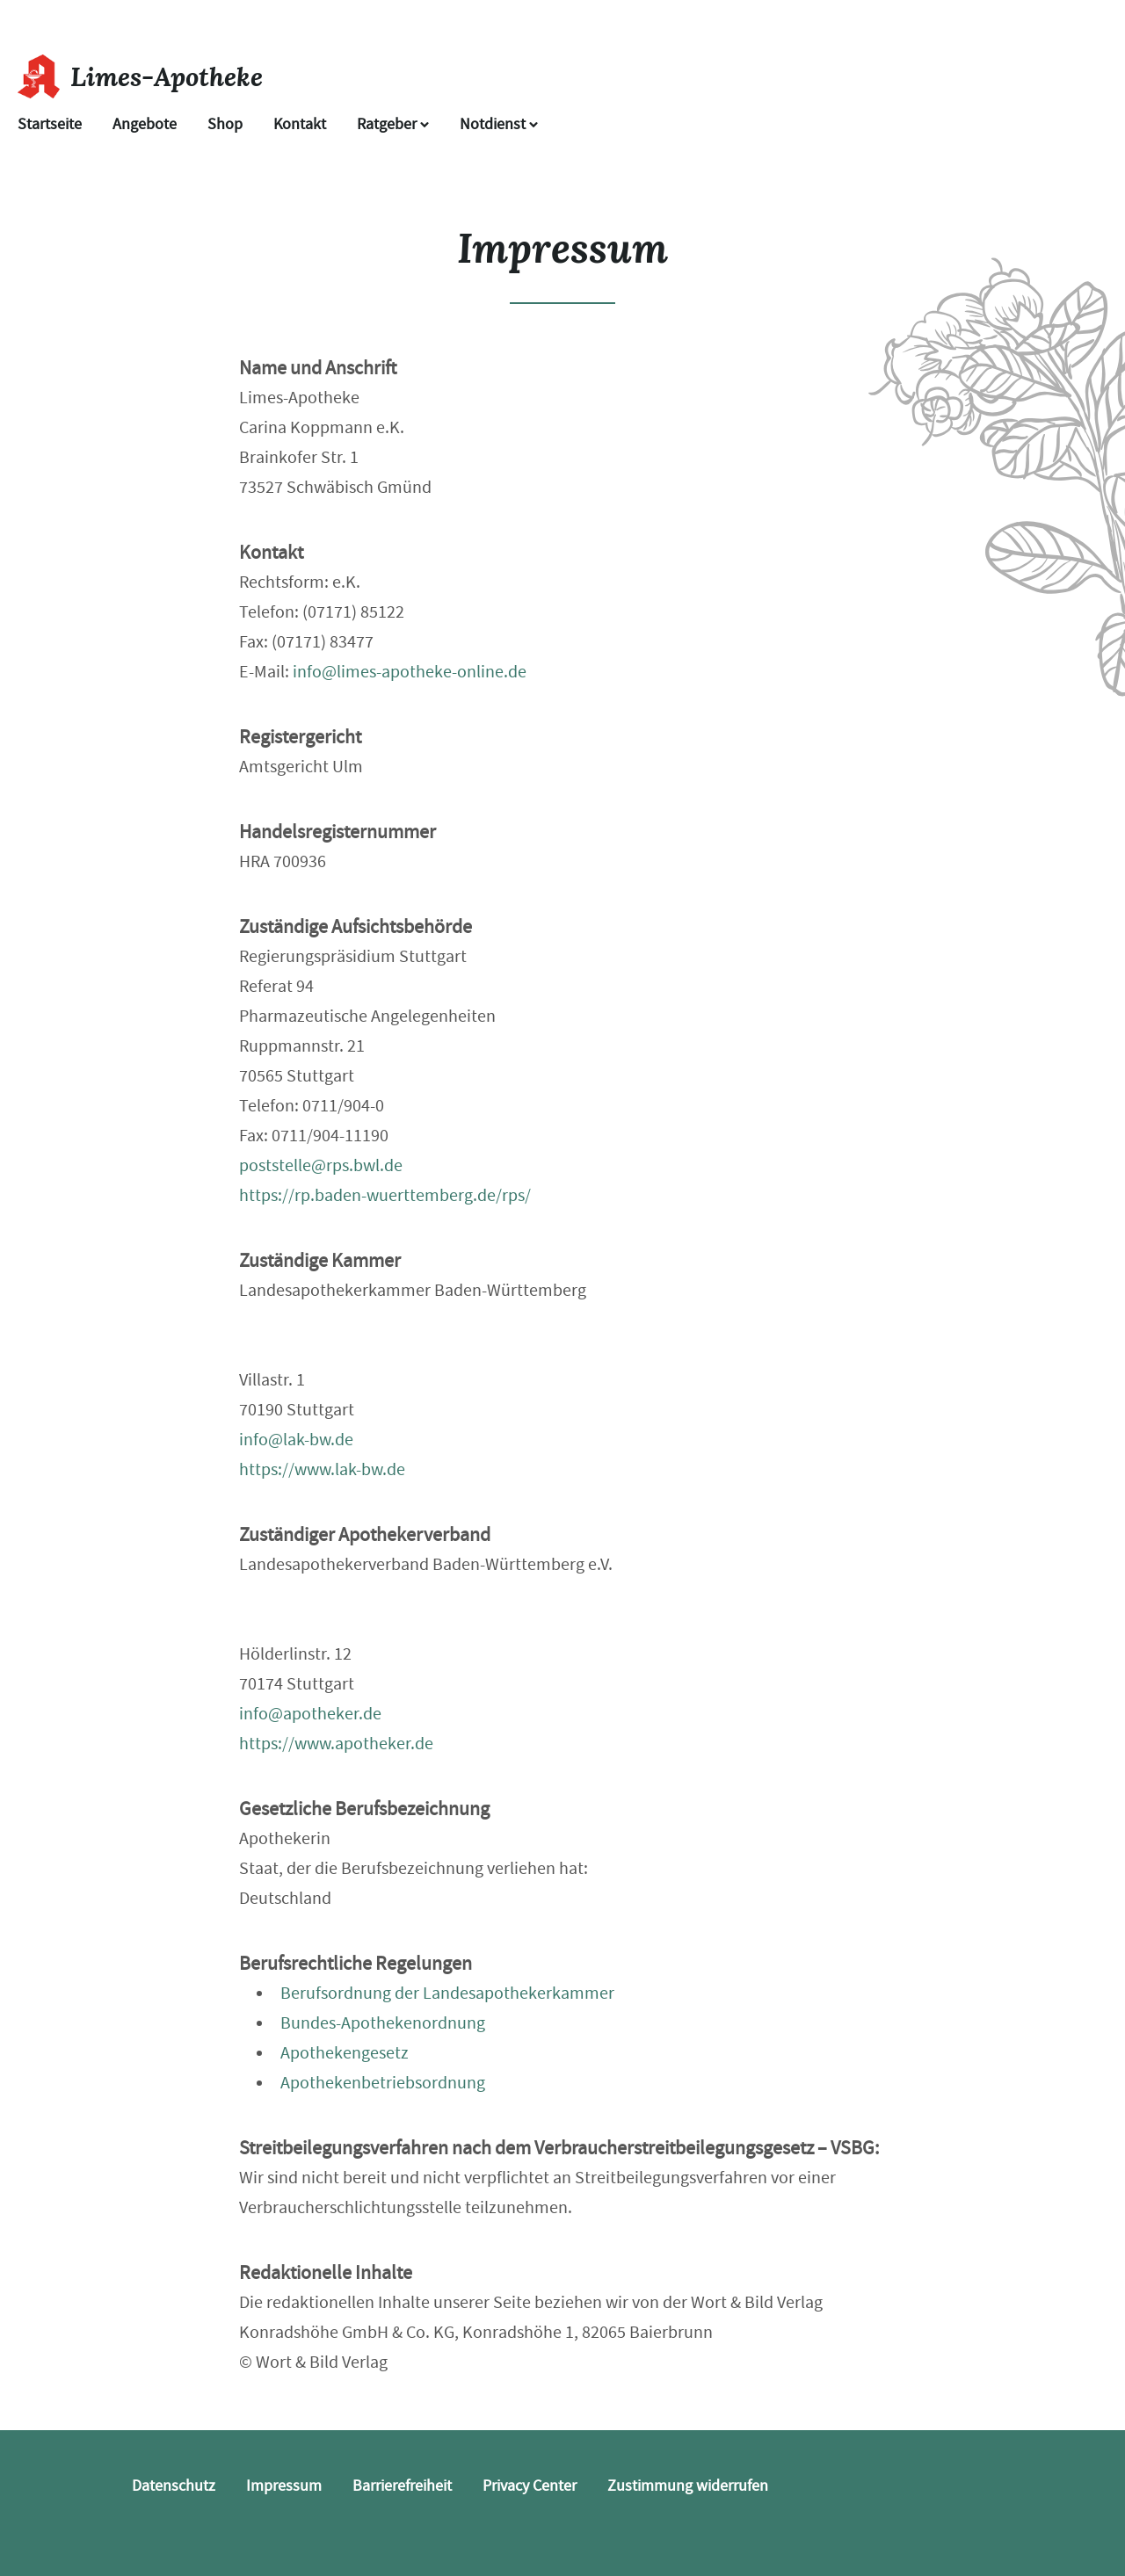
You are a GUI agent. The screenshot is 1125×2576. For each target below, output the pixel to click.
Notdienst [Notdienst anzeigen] (499, 124)
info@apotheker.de (310, 1714)
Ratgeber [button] (393, 124)
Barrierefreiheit (402, 2486)
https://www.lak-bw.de (322, 1469)
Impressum (284, 2486)
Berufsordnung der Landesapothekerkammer (447, 1993)
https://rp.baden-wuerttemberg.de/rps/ (385, 1195)
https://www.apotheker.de (336, 1744)
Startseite (50, 124)
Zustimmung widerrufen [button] (687, 2486)
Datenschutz (173, 2486)
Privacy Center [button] (530, 2486)
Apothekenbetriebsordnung (382, 2083)
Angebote (144, 124)
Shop (225, 124)
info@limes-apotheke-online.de (409, 672)
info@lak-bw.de (296, 1440)
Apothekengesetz (344, 2053)
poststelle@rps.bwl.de (321, 1165)
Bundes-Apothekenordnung (382, 2023)
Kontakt (299, 124)
